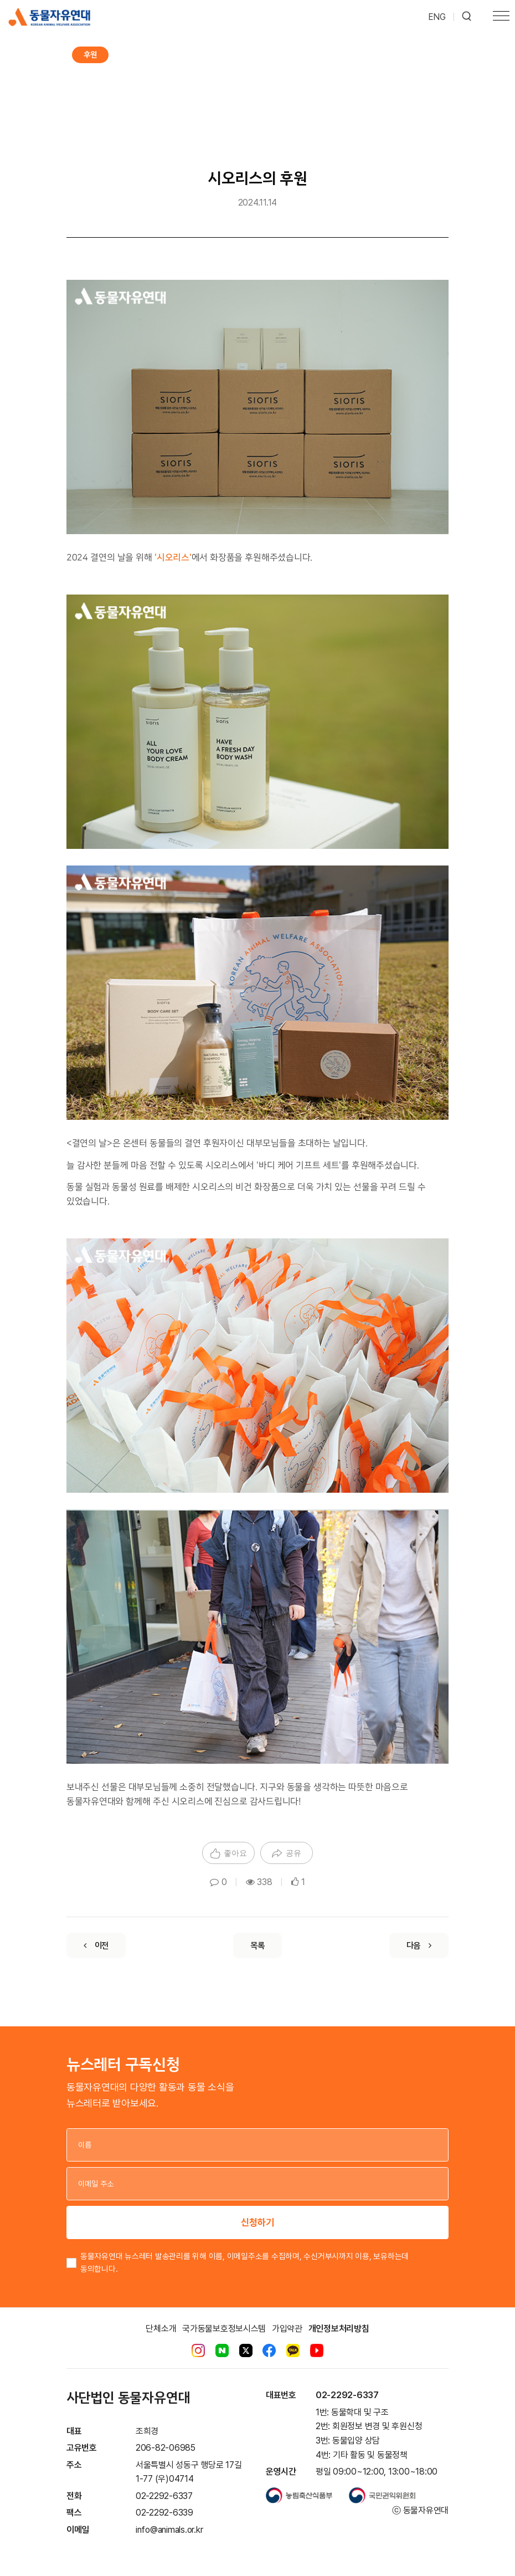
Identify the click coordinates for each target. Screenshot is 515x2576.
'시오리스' (173, 557)
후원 (90, 54)
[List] (257, 1945)
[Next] (419, 1945)
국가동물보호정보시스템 (224, 2328)
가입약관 (287, 2328)
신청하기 (257, 2222)
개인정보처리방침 (338, 2328)
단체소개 (161, 2328)
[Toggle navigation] (501, 17)
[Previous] (96, 1945)
